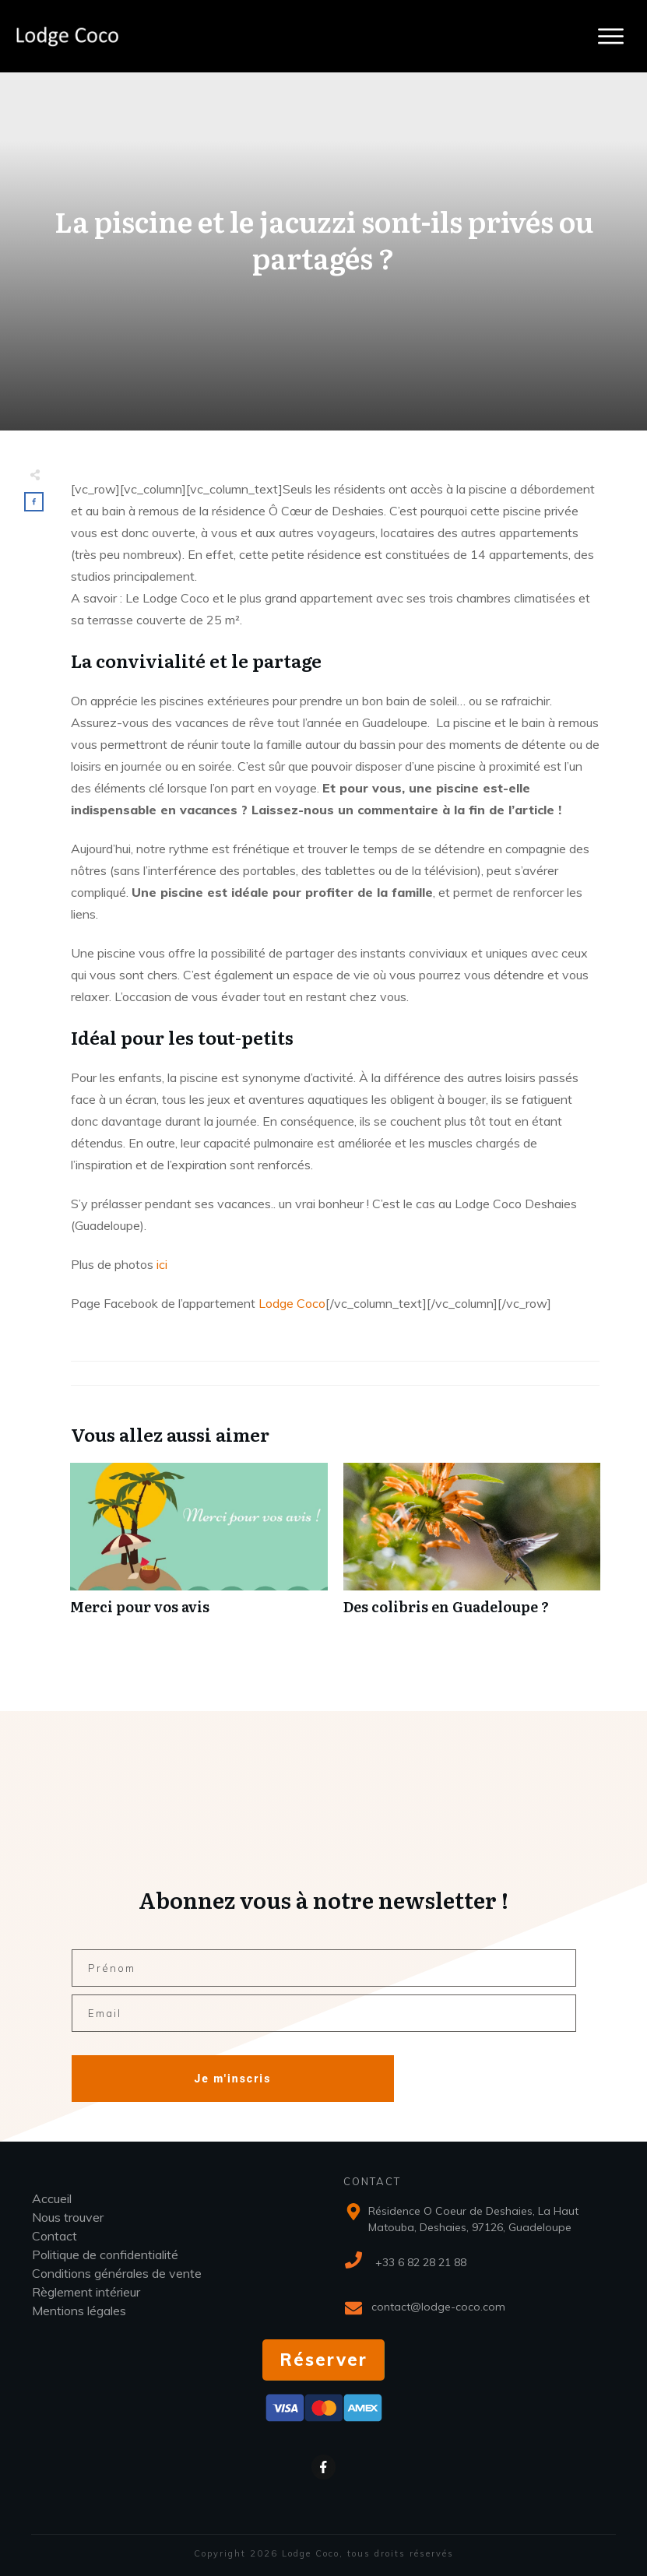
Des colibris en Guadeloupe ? (472, 1547)
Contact (54, 2236)
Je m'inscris (232, 2078)
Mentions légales (79, 2310)
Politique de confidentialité (105, 2254)
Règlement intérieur (86, 2292)
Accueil (52, 2198)
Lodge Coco (290, 1303)
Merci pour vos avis (199, 1547)
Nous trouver (68, 2217)
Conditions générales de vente (117, 2273)
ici (161, 1264)
